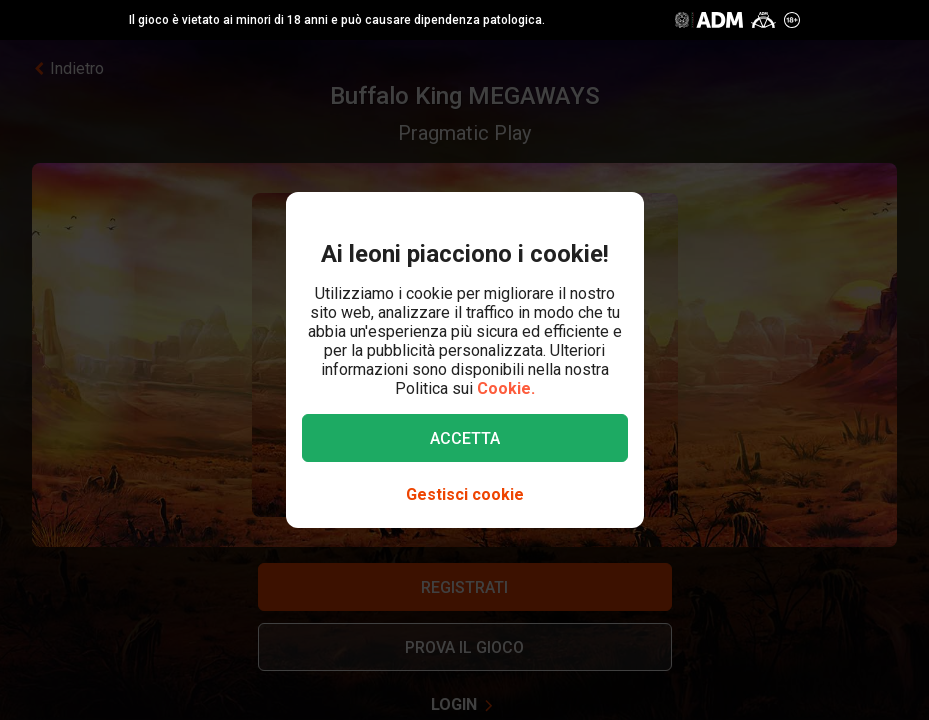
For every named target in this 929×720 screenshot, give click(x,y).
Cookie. (506, 388)
